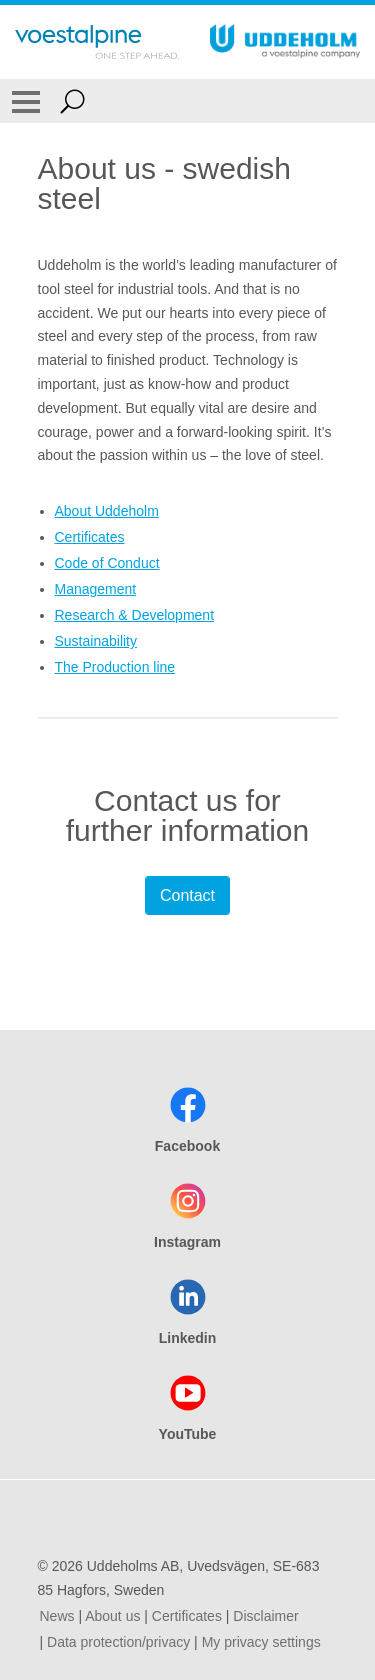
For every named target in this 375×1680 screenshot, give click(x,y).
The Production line (115, 667)
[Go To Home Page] (97, 42)
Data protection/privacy (118, 1642)
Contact (187, 895)
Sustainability (96, 641)
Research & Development (135, 615)
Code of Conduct (107, 563)
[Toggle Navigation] (26, 101)
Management (96, 589)
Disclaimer (265, 1616)
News (57, 1616)
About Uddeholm (107, 511)
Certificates (90, 537)
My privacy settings (261, 1642)
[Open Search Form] (72, 101)
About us (112, 1616)
